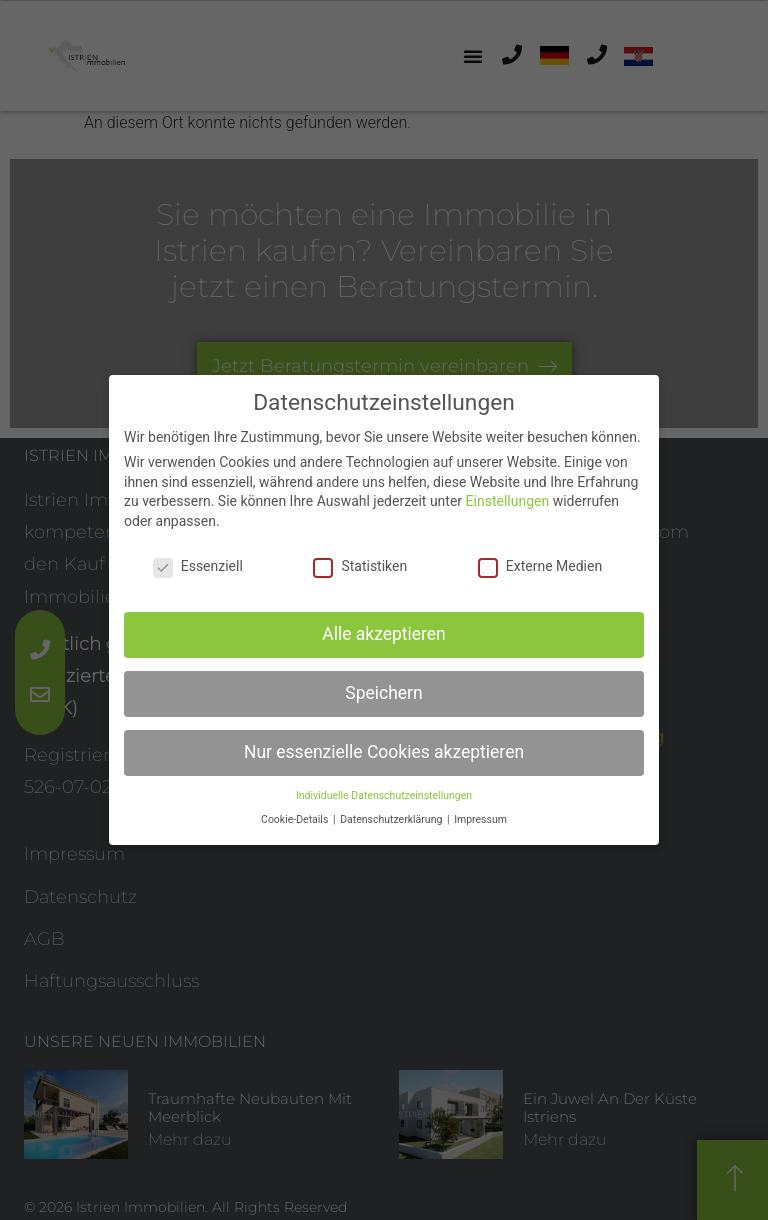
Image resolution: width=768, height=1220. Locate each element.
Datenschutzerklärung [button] (392, 810)
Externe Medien (540, 556)
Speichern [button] (383, 684)
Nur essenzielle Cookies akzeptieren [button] (384, 743)
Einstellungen (508, 492)
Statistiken (360, 556)
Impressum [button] (480, 810)
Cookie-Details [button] (296, 810)
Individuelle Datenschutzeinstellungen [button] (384, 785)
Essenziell (198, 556)
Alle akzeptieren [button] (384, 625)
